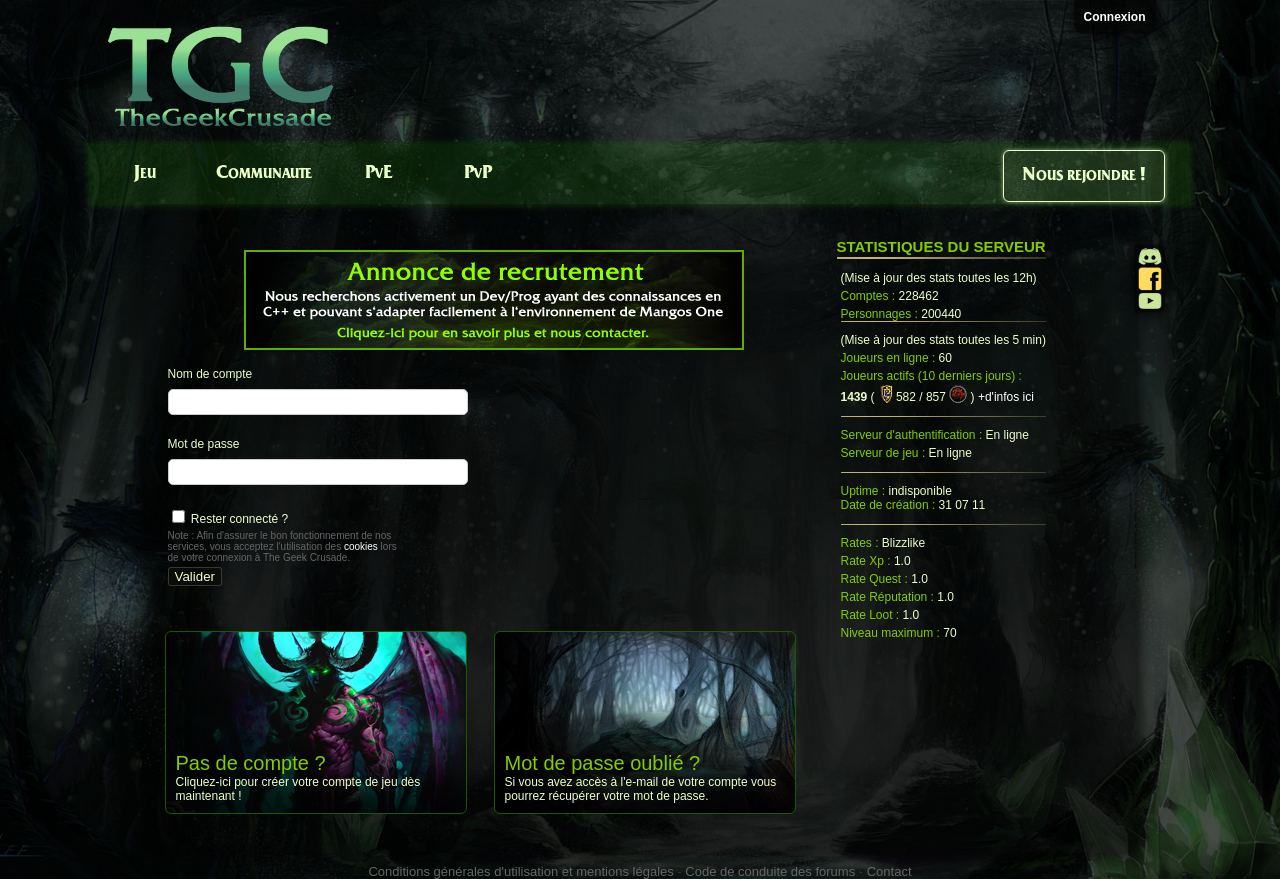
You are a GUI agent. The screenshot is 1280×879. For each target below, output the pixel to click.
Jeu (145, 173)
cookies (361, 546)
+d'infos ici (1006, 397)
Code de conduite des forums (770, 871)
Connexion (1115, 17)
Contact (889, 871)
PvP (478, 173)
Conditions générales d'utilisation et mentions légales (520, 871)
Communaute (264, 173)
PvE (378, 173)
